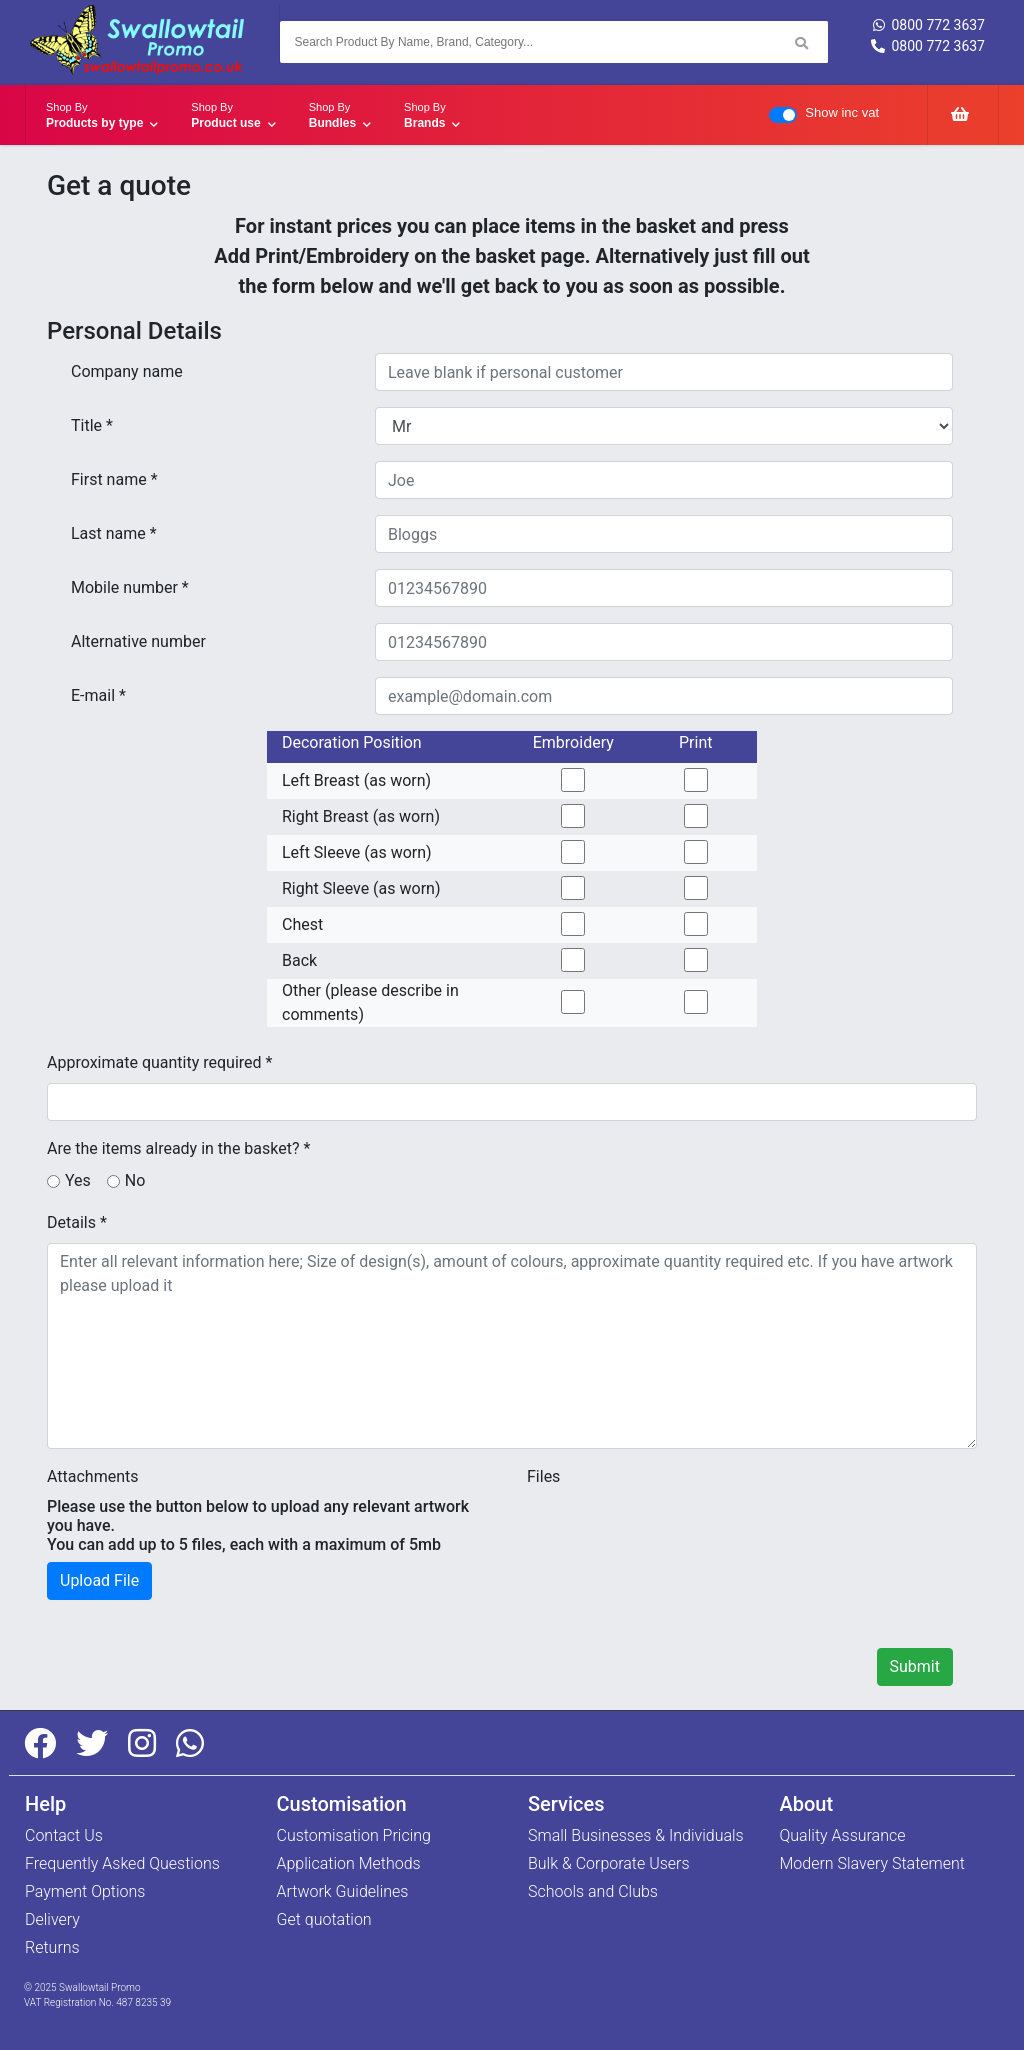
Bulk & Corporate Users (609, 1863)
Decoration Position (352, 742)
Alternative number (138, 641)
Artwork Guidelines (343, 1891)
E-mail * (98, 695)
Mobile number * (130, 587)
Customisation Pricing (354, 1835)
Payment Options (85, 1891)
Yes (78, 1180)
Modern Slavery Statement (873, 1863)
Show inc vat (842, 112)
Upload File (99, 1580)
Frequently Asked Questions (122, 1863)
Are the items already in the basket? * (178, 1148)
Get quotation (324, 1919)
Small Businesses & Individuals (636, 1835)
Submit (915, 1666)
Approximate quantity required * (159, 1062)
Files (543, 1476)
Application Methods (349, 1863)
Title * (92, 425)
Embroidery (573, 742)
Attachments (93, 1476)
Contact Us (64, 1835)
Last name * (114, 533)
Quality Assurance (843, 1835)
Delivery (52, 1919)
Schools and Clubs (593, 1891)
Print (695, 742)
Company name (127, 371)
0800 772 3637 (929, 25)
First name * (114, 479)
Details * (77, 1222)
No (135, 1180)
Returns (52, 1947)
